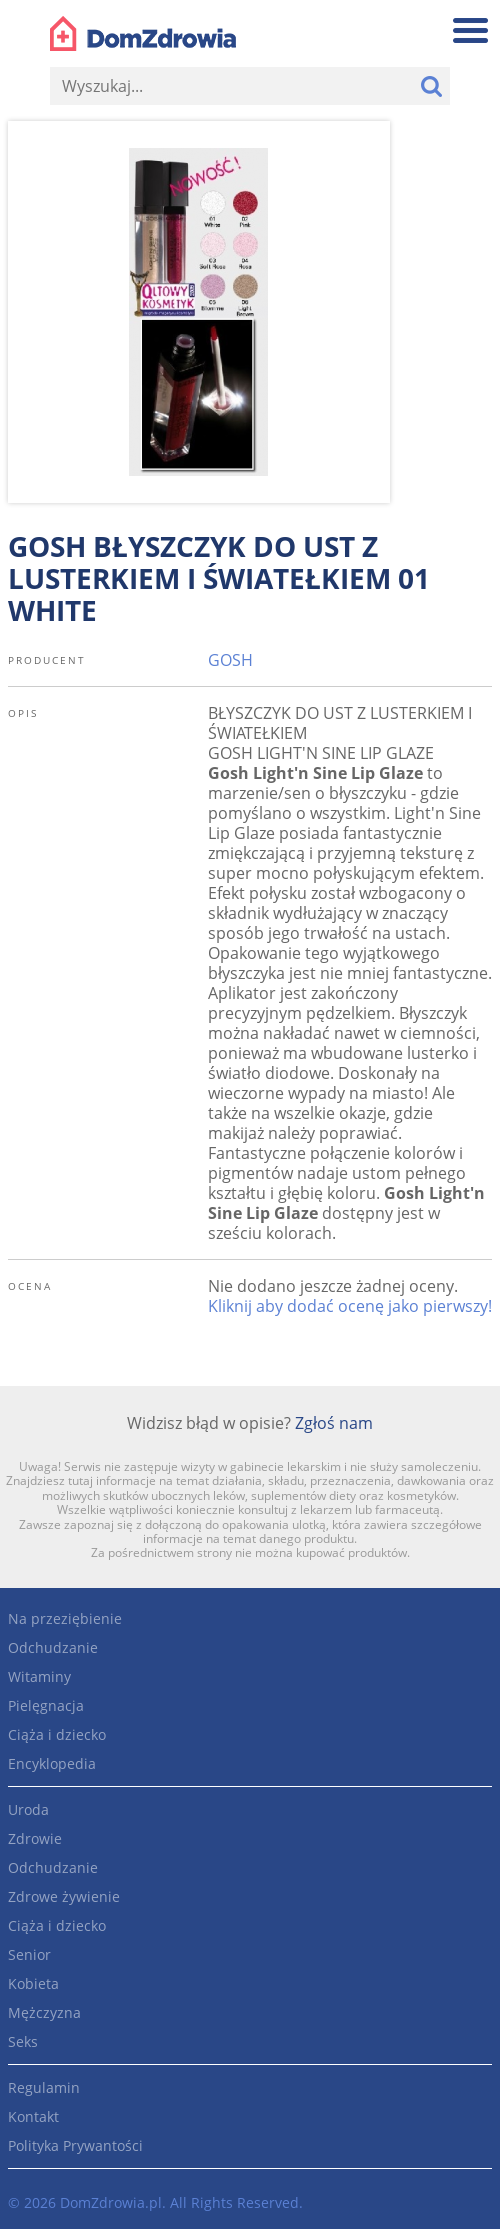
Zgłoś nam (334, 1423)
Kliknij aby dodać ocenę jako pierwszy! (350, 1306)
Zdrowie (35, 1838)
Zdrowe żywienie (64, 1896)
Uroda (28, 1809)
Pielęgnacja (46, 1705)
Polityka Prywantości (75, 2145)
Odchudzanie (53, 1647)
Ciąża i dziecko (57, 1734)
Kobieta (33, 1983)
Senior (29, 1954)
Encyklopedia (52, 1763)
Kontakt (33, 2116)
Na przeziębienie (65, 1618)
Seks (23, 2041)
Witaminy (39, 1676)
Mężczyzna (44, 2012)
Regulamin (44, 2087)
